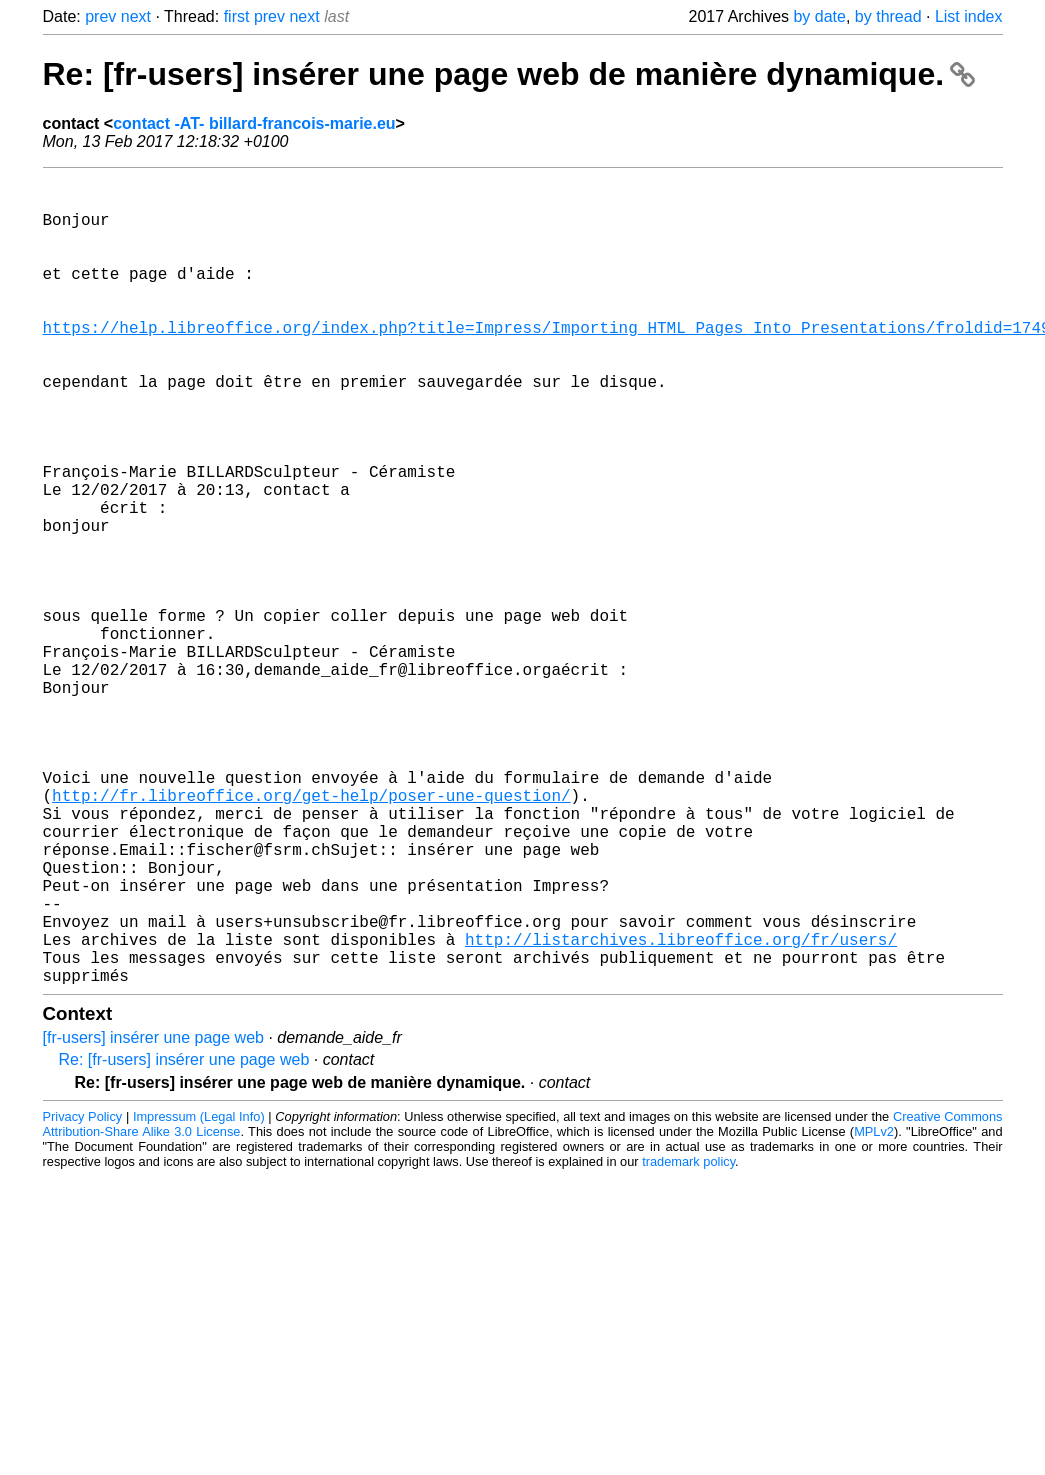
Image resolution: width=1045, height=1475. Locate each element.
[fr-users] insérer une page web (153, 1217)
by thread (888, 16)
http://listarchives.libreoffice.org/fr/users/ (681, 1111)
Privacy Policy (83, 1296)
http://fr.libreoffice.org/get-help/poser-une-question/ (311, 935)
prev (100, 16)
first (237, 16)
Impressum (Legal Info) (199, 1296)
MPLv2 (874, 1311)
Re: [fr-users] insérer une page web (184, 1239)
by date (819, 16)
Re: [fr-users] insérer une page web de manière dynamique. (509, 74)
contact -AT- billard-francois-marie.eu (254, 123)
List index (969, 16)
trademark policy (688, 1341)
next (136, 16)
